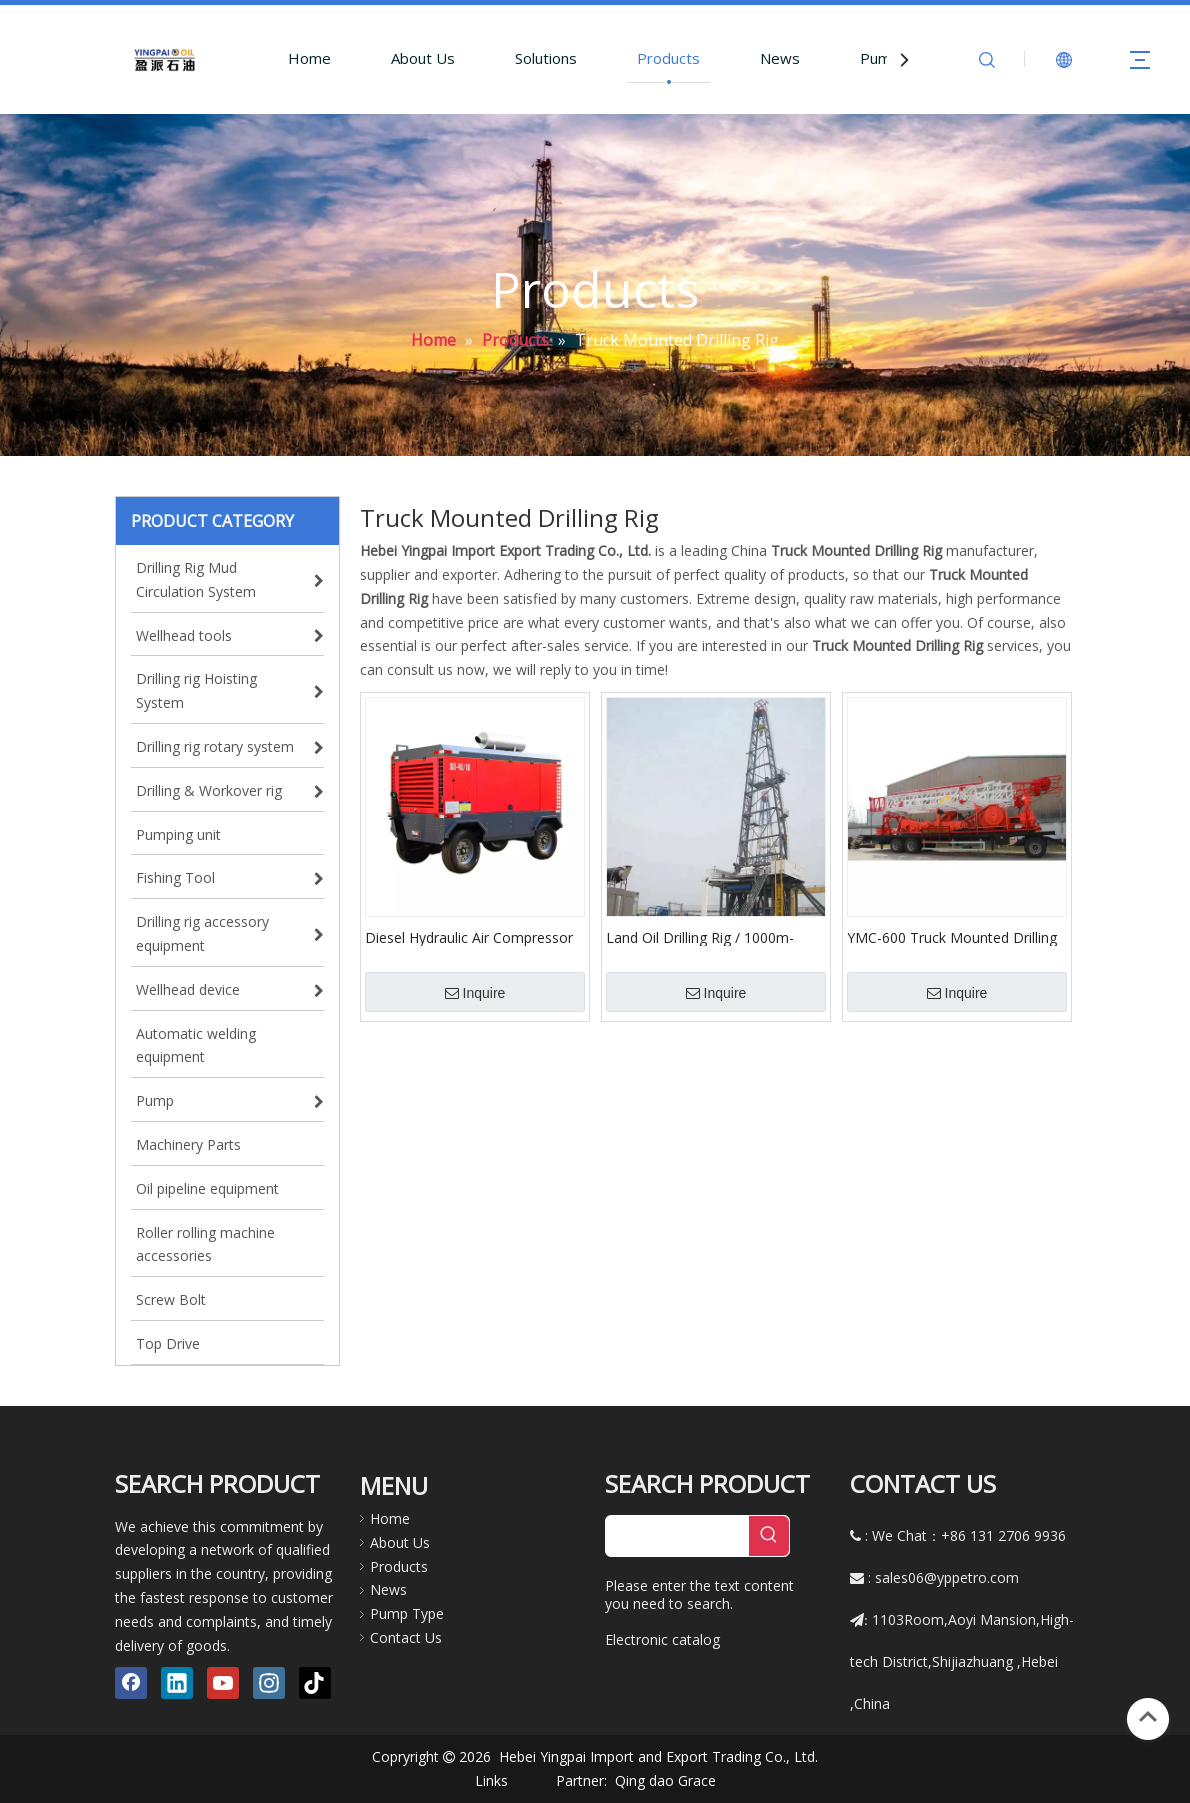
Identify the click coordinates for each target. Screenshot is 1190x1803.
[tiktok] (315, 1683)
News (780, 58)
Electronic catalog (662, 1639)
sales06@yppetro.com (947, 1577)
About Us (423, 58)
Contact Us (406, 1637)
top (1148, 1717)
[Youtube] (223, 1683)
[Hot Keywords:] (769, 1536)
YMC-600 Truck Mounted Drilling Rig (952, 937)
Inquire (475, 993)
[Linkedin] (177, 1683)
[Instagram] (269, 1683)
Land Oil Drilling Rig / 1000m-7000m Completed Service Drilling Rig (715, 937)
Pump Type (407, 1613)
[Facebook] (131, 1683)
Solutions (546, 58)
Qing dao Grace (665, 1780)
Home (309, 58)
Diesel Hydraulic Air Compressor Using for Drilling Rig (469, 937)
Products (668, 58)
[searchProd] (677, 1536)
